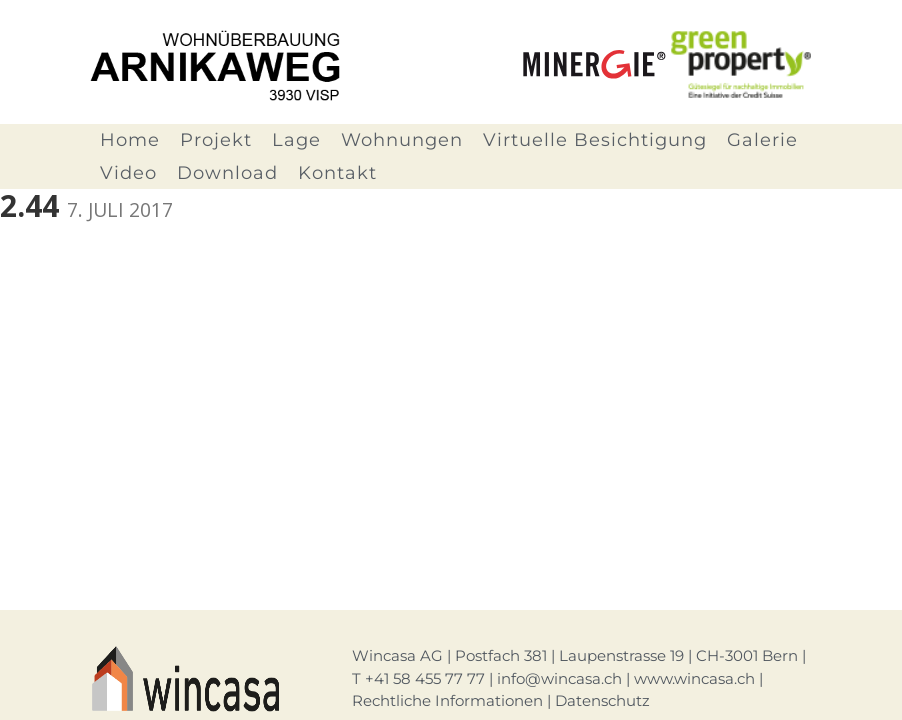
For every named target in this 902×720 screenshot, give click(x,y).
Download (227, 173)
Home (130, 140)
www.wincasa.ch (694, 678)
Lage (296, 140)
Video (128, 173)
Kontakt (337, 173)
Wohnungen (402, 140)
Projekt (216, 140)
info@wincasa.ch (559, 678)
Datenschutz (602, 700)
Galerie (762, 140)
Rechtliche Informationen (447, 700)
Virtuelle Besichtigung (595, 140)
